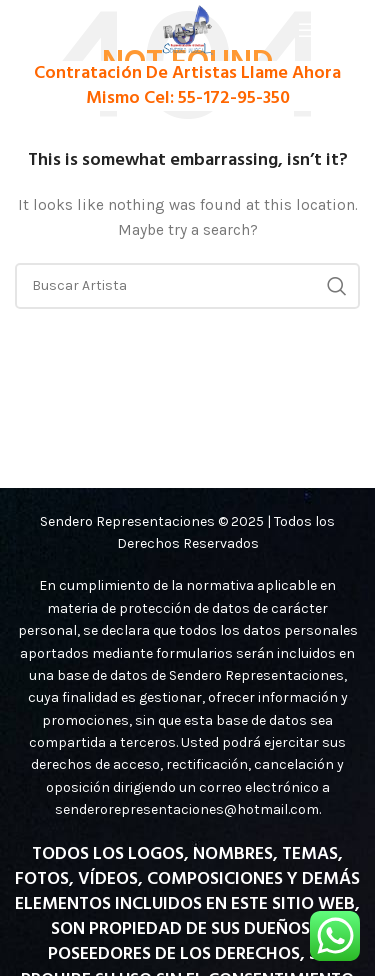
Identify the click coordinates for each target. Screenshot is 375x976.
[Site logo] (187, 28)
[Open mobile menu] (329, 30)
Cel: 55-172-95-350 (217, 98)
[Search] (187, 286)
